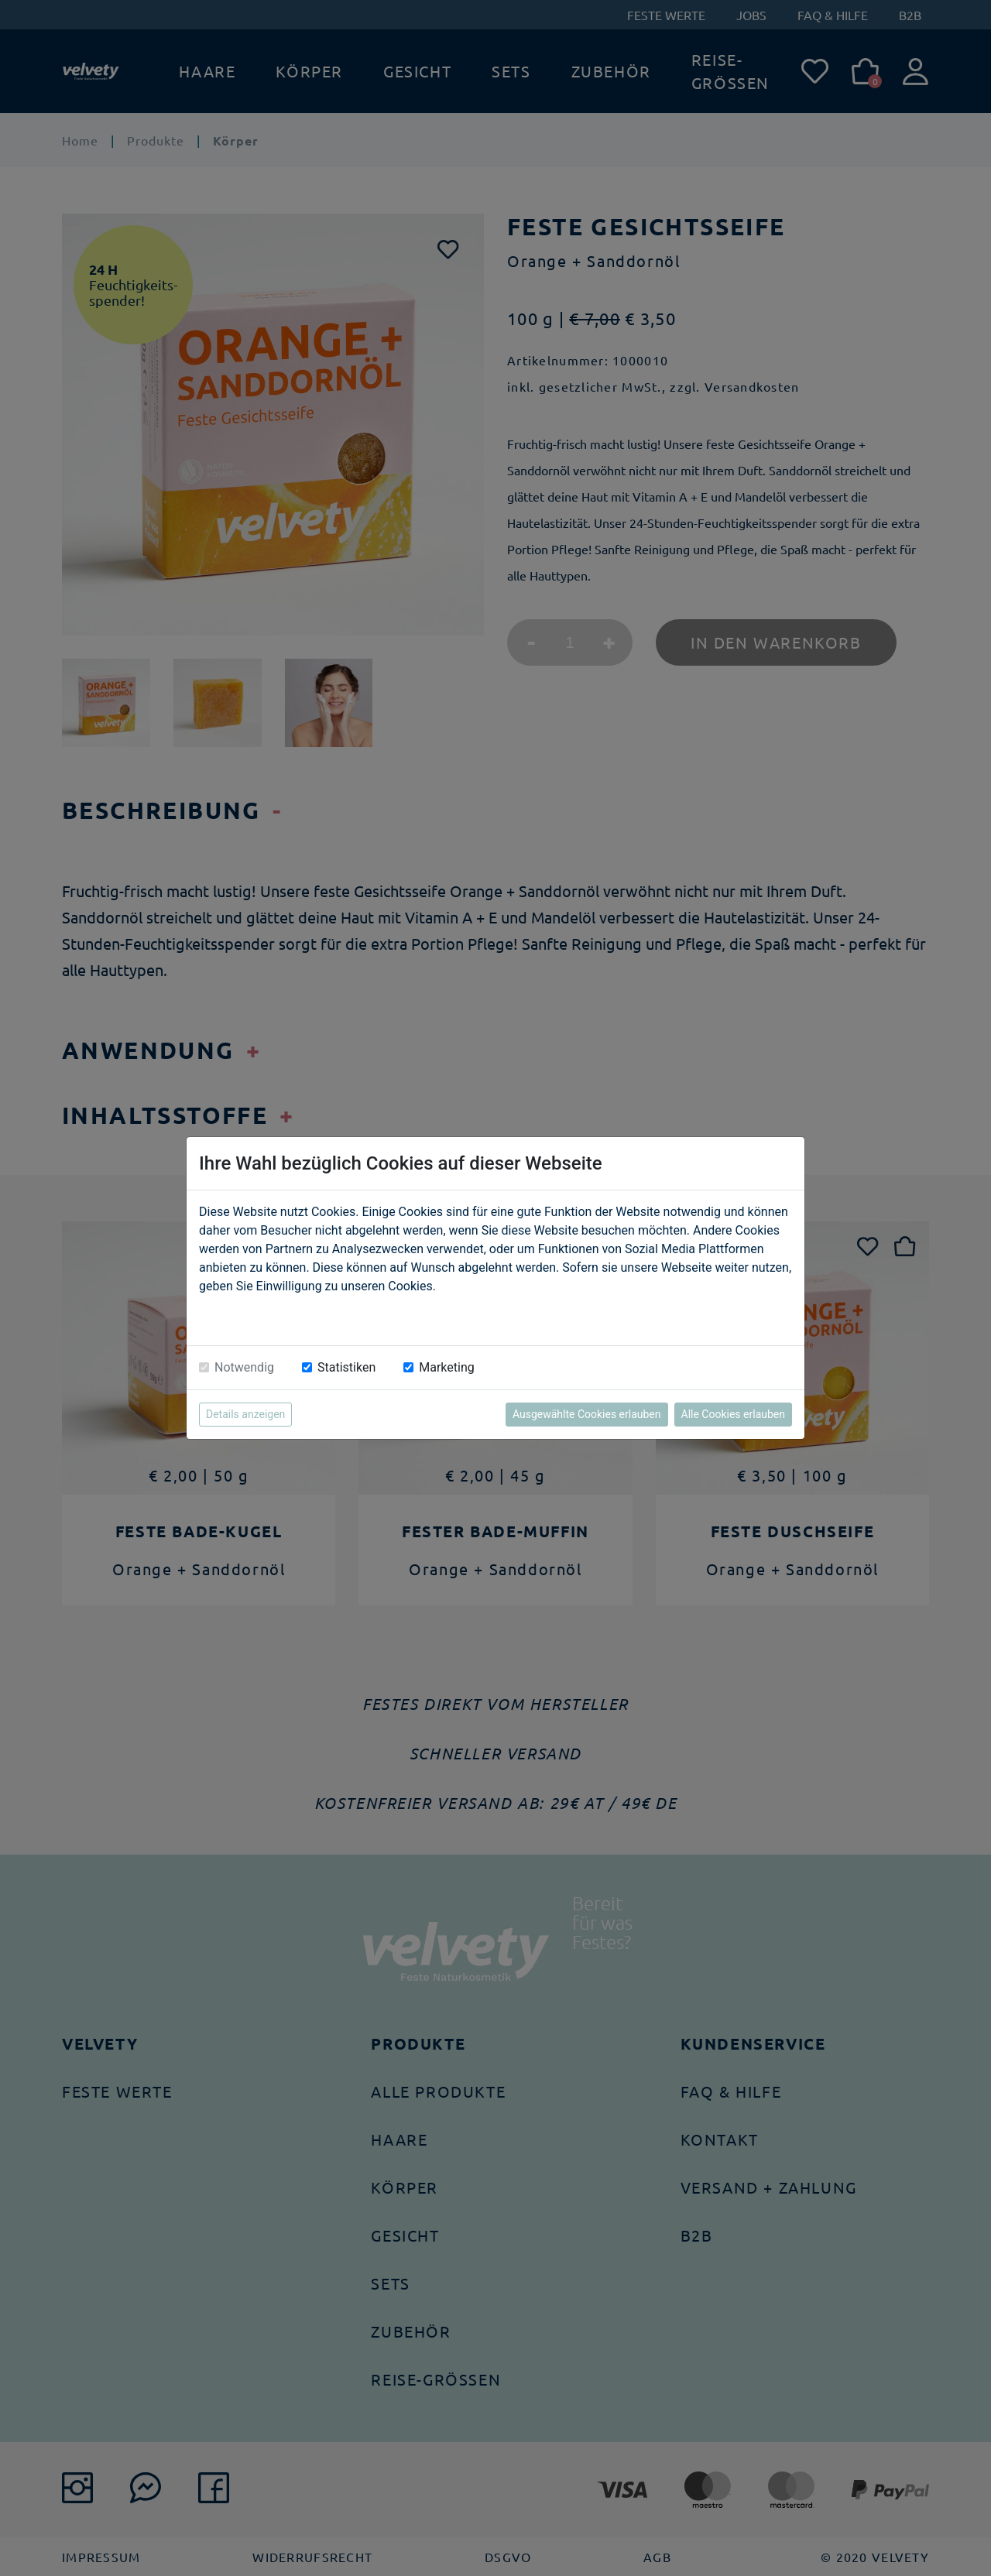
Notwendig (244, 1367)
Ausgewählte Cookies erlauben (587, 1414)
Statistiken (346, 1367)
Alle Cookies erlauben (733, 1414)
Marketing (446, 1367)
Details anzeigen (245, 1414)
